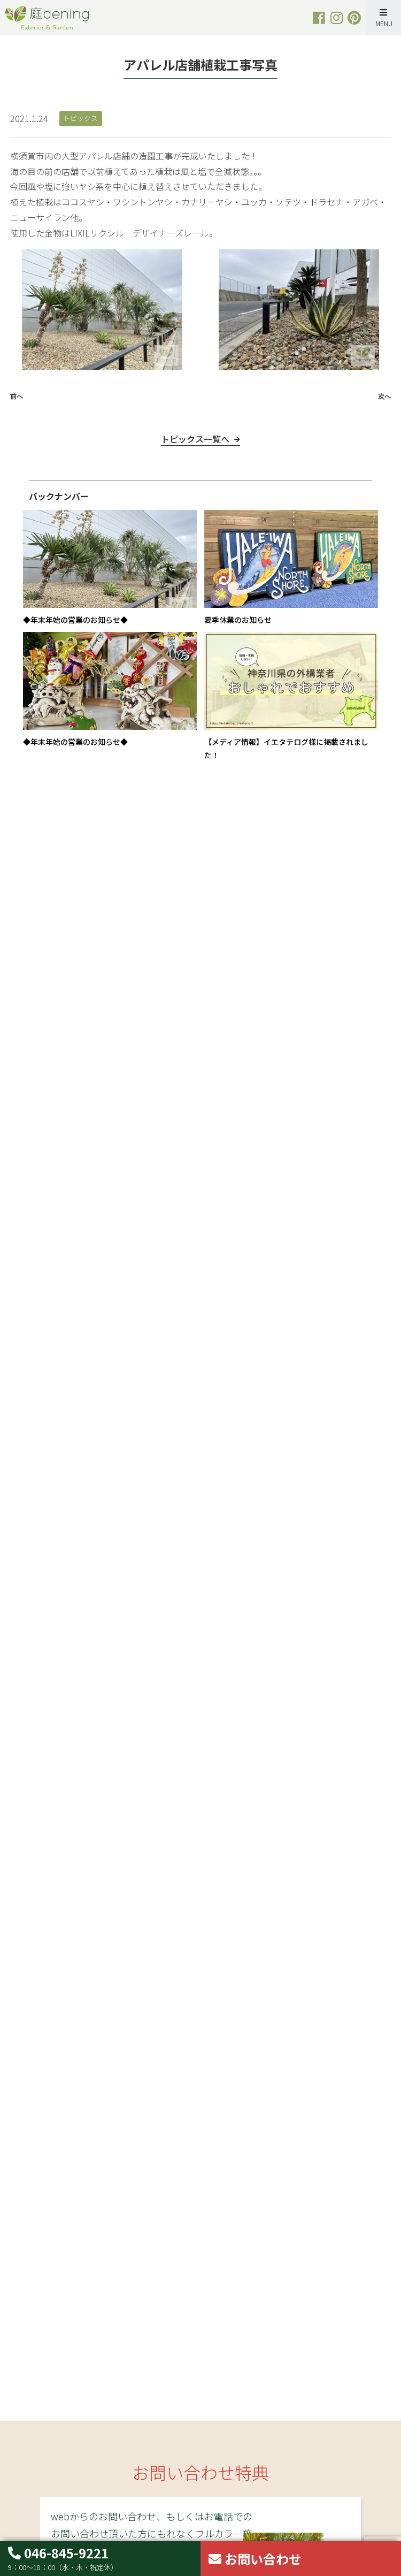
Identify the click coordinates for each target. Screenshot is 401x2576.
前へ (16, 396)
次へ (384, 396)
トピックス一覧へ (195, 454)
